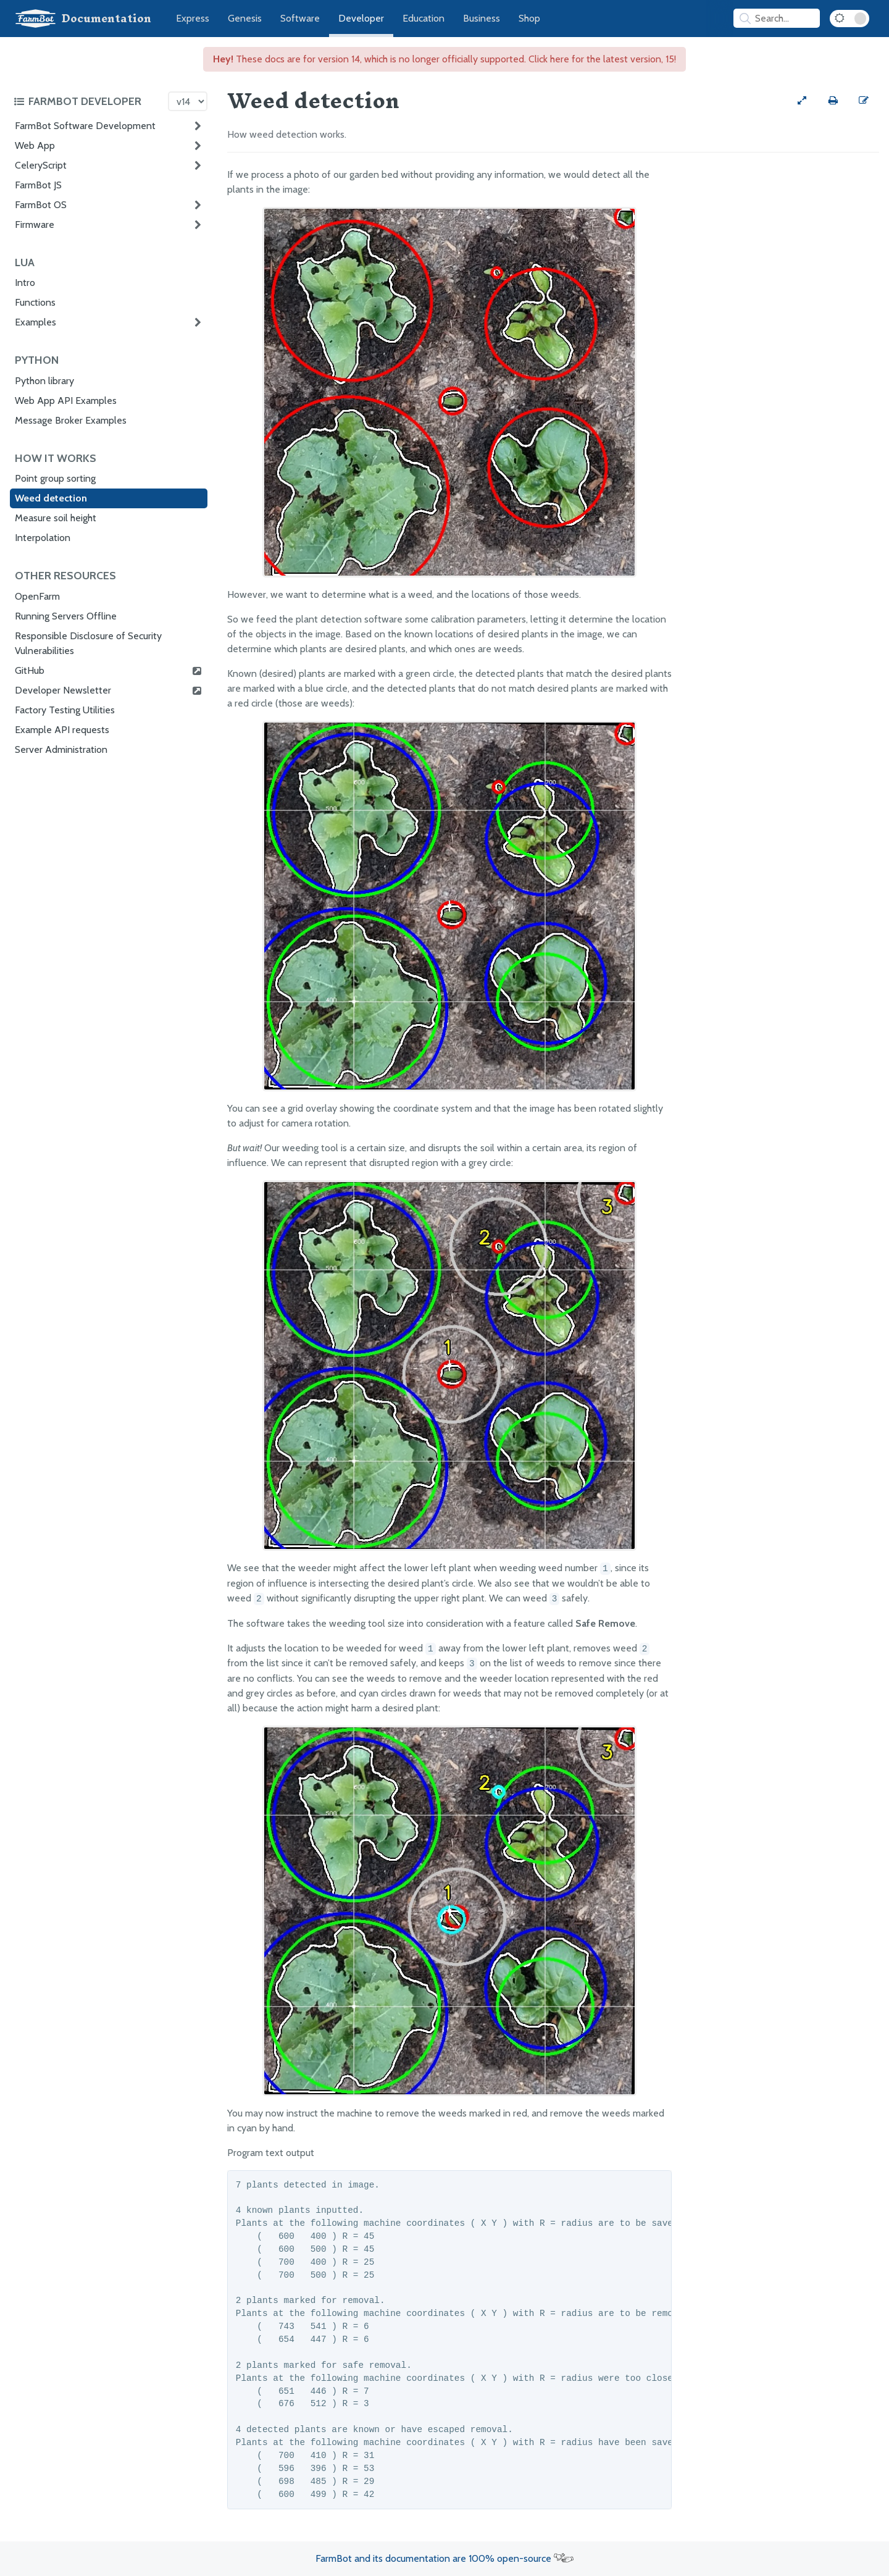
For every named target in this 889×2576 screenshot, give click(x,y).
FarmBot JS (38, 185)
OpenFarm (37, 596)
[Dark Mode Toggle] (849, 18)
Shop (529, 18)
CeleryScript (41, 165)
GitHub (108, 670)
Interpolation (42, 537)
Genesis (245, 18)
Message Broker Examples (71, 420)
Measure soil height (55, 518)
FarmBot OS (41, 205)
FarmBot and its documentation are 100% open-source (444, 2558)
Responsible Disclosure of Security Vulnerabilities (88, 643)
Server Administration (61, 749)
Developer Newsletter (108, 690)
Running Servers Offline (66, 616)
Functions (35, 302)
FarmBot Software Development (85, 126)
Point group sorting (55, 478)
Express (192, 18)
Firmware (34, 224)
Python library (44, 381)
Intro (25, 282)
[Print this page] (832, 100)
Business (481, 18)
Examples (35, 322)
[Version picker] (187, 101)
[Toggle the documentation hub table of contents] (87, 101)
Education (423, 18)
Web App (35, 145)
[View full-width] (802, 100)
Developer (361, 18)
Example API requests (62, 730)
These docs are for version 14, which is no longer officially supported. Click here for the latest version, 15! (444, 59)
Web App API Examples (66, 400)
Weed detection (51, 498)
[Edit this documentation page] (863, 100)
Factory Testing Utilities (65, 710)
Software (300, 18)
